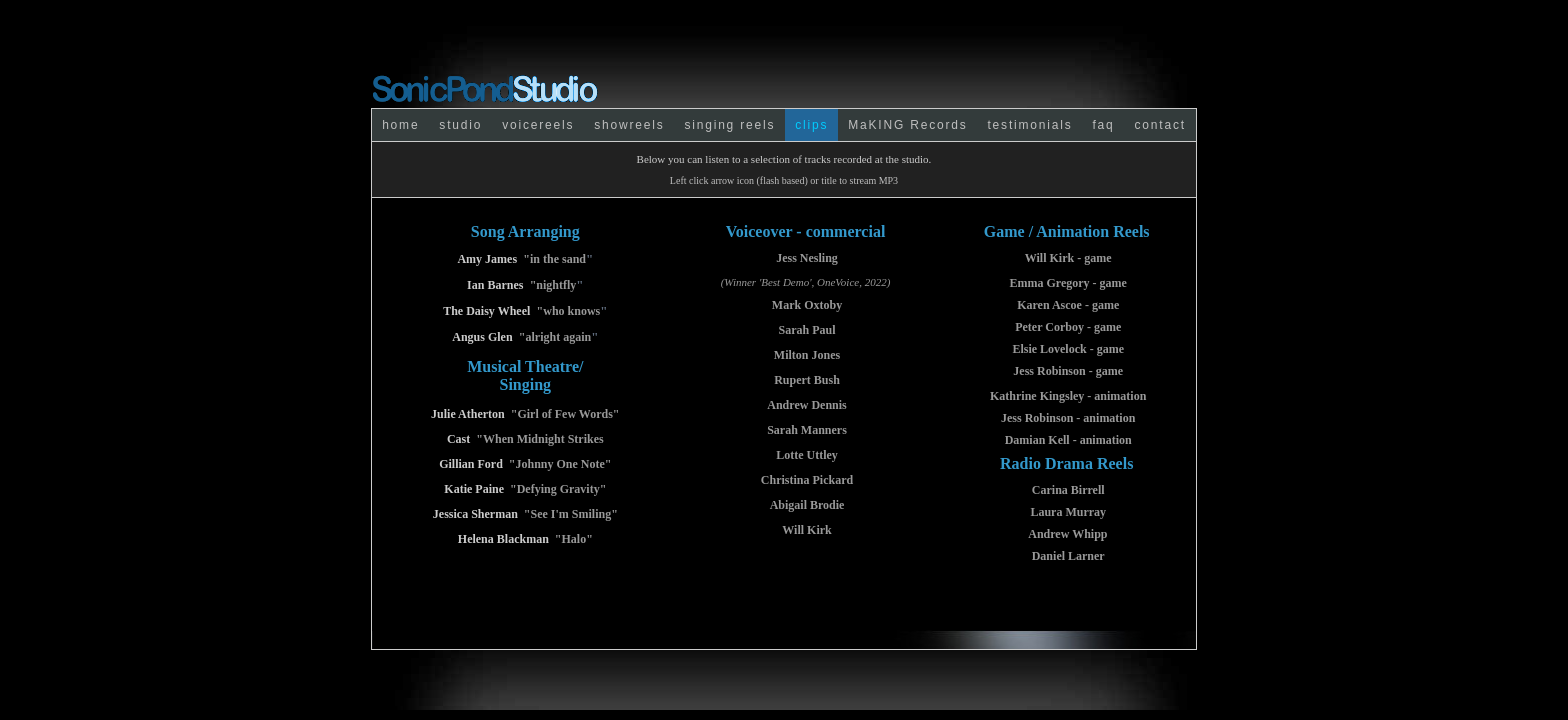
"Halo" (574, 539)
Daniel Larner (1068, 556)
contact (1160, 125)
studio (460, 125)
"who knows (569, 311)
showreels (629, 125)
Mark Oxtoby (807, 305)
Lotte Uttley (807, 455)
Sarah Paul (807, 330)
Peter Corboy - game (1068, 327)
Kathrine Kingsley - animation (1068, 396)
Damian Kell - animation (1068, 440)
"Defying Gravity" (558, 489)
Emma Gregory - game (1067, 283)
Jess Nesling (807, 258)
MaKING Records (907, 125)
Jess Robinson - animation (1068, 418)
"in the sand (554, 259)
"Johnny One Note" (560, 464)
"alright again (555, 337)
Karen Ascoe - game (1068, 305)
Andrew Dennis (806, 405)
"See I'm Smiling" (571, 514)
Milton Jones (807, 355)
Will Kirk (806, 530)
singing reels (729, 125)
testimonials (1029, 125)
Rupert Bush (807, 380)
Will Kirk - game (1068, 258)
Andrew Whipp (1067, 534)
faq (1103, 125)
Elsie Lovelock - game (1068, 349)
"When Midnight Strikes (539, 439)
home (400, 125)
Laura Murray (1068, 512)
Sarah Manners (807, 430)
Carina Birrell (1068, 490)
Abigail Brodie (807, 505)
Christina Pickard (807, 480)
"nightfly (553, 285)
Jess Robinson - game (1068, 371)
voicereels (538, 125)
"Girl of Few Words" (565, 414)
